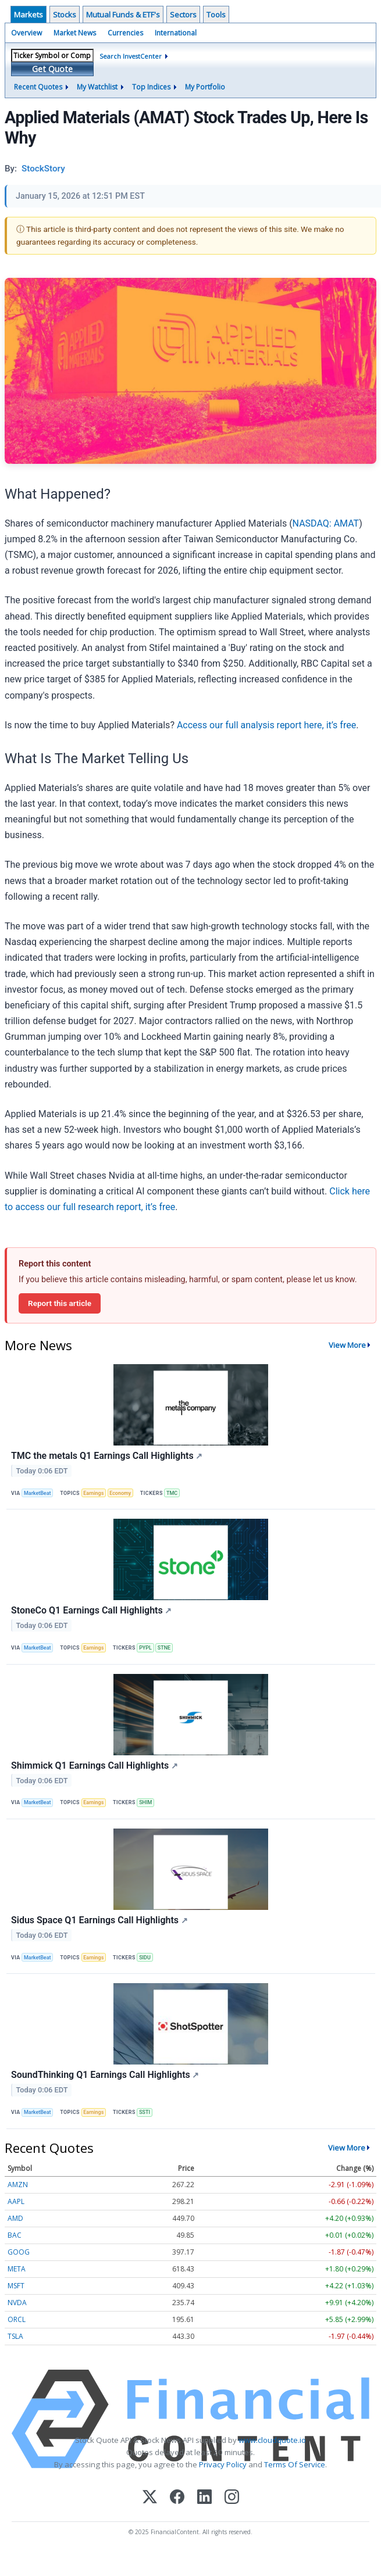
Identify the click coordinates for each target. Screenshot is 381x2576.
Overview (26, 33)
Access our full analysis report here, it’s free (266, 725)
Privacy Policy (223, 2464)
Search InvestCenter (130, 56)
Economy (120, 1493)
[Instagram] (232, 2498)
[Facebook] (177, 2498)
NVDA (17, 2302)
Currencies (125, 33)
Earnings (93, 1493)
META (17, 2269)
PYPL (145, 1648)
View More (347, 1345)
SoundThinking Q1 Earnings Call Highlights (105, 2074)
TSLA (15, 2336)
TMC (171, 1493)
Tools (216, 14)
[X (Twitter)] (150, 2498)
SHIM (145, 1802)
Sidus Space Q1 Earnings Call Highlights (99, 1920)
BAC (15, 2235)
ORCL (17, 2319)
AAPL (16, 2201)
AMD (15, 2218)
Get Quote (52, 68)
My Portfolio (205, 87)
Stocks (64, 14)
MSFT (16, 2286)
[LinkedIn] (204, 2498)
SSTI (144, 2112)
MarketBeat (37, 1493)
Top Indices (151, 87)
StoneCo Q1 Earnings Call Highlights (91, 1610)
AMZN (18, 2184)
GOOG (19, 2252)
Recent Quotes (38, 87)
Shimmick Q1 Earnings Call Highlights (94, 1765)
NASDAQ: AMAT (326, 523)
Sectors (183, 14)
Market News (75, 33)
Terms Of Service (294, 2464)
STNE (164, 1648)
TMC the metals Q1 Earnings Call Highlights (106, 1455)
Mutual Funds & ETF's (123, 14)
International (176, 33)
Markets (28, 14)
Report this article (59, 1303)
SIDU (145, 1957)
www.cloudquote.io (272, 2440)
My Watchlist (97, 87)
